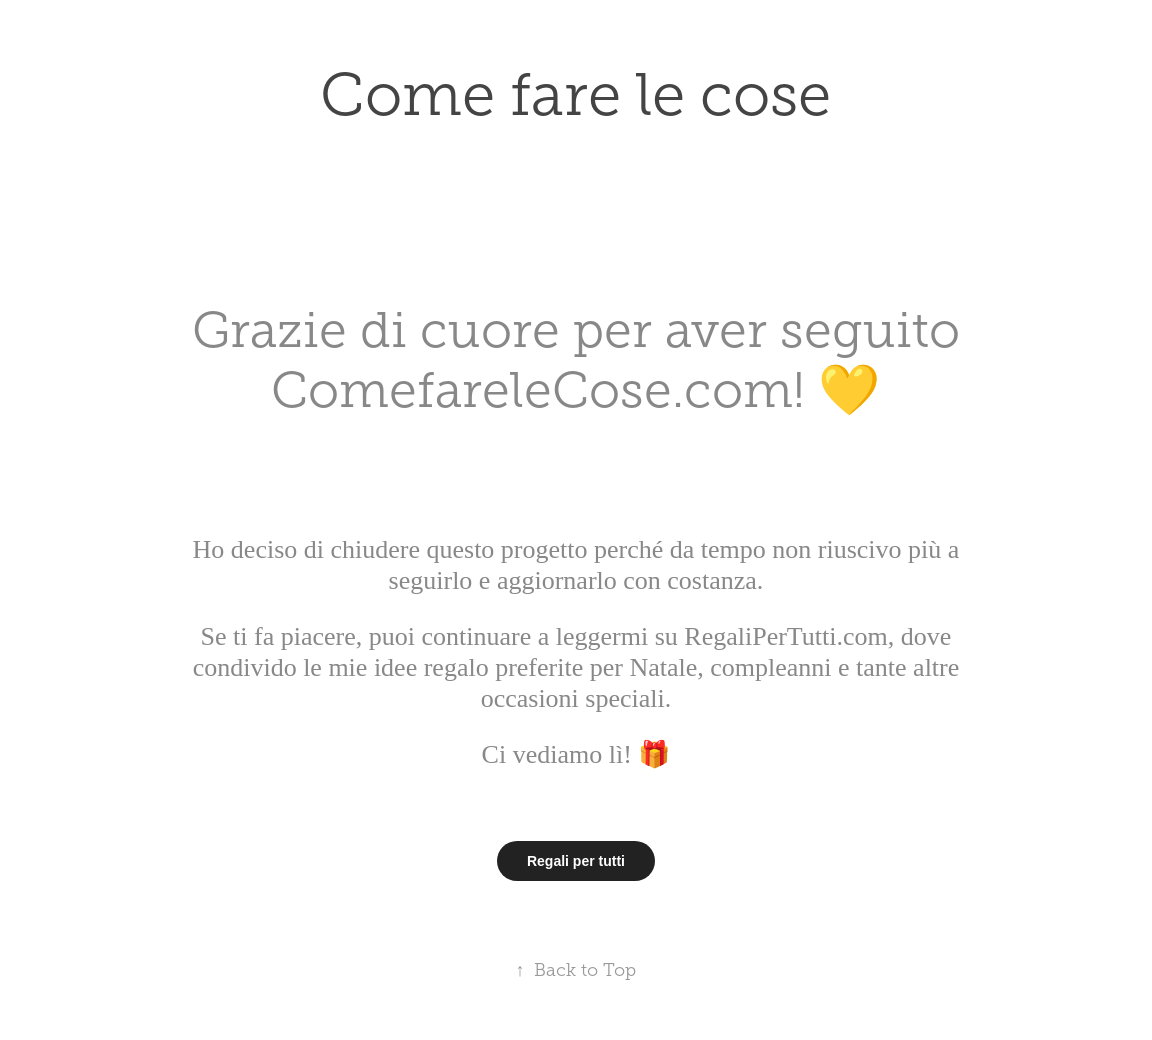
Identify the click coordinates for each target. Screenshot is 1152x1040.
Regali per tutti (576, 861)
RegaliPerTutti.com (783, 636)
